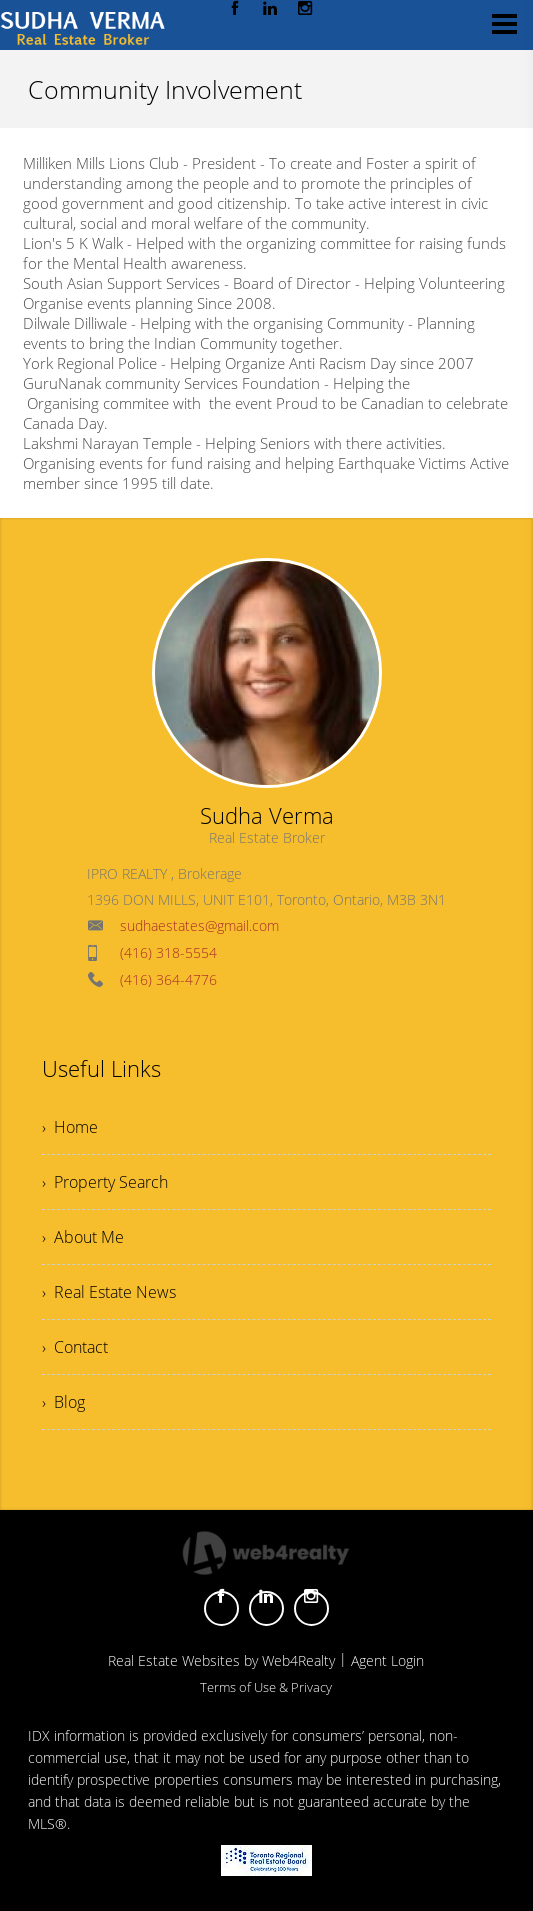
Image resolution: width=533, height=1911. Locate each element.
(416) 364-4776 (168, 979)
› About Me (83, 1237)
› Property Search (105, 1182)
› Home (70, 1127)
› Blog (63, 1402)
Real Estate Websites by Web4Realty (221, 1660)
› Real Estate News (109, 1292)
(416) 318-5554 (168, 952)
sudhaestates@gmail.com (199, 925)
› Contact (75, 1347)
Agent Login (387, 1660)
